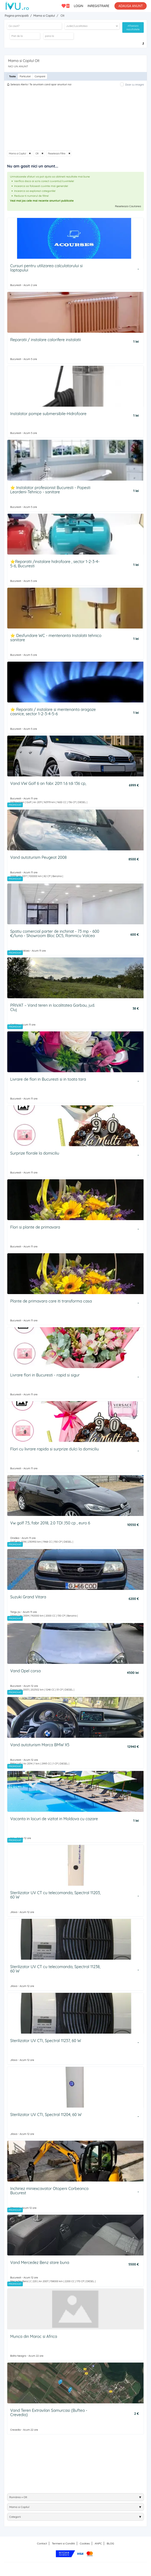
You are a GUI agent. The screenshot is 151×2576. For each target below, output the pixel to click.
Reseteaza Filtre (56, 153)
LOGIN (78, 6)
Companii (40, 76)
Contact (42, 2543)
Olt (37, 153)
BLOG (110, 2543)
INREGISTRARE (98, 6)
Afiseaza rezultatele (133, 27)
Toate (12, 76)
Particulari (25, 76)
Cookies (85, 2543)
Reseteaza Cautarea (128, 206)
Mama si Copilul (17, 153)
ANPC (98, 2543)
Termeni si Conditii (63, 2543)
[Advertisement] (75, 118)
